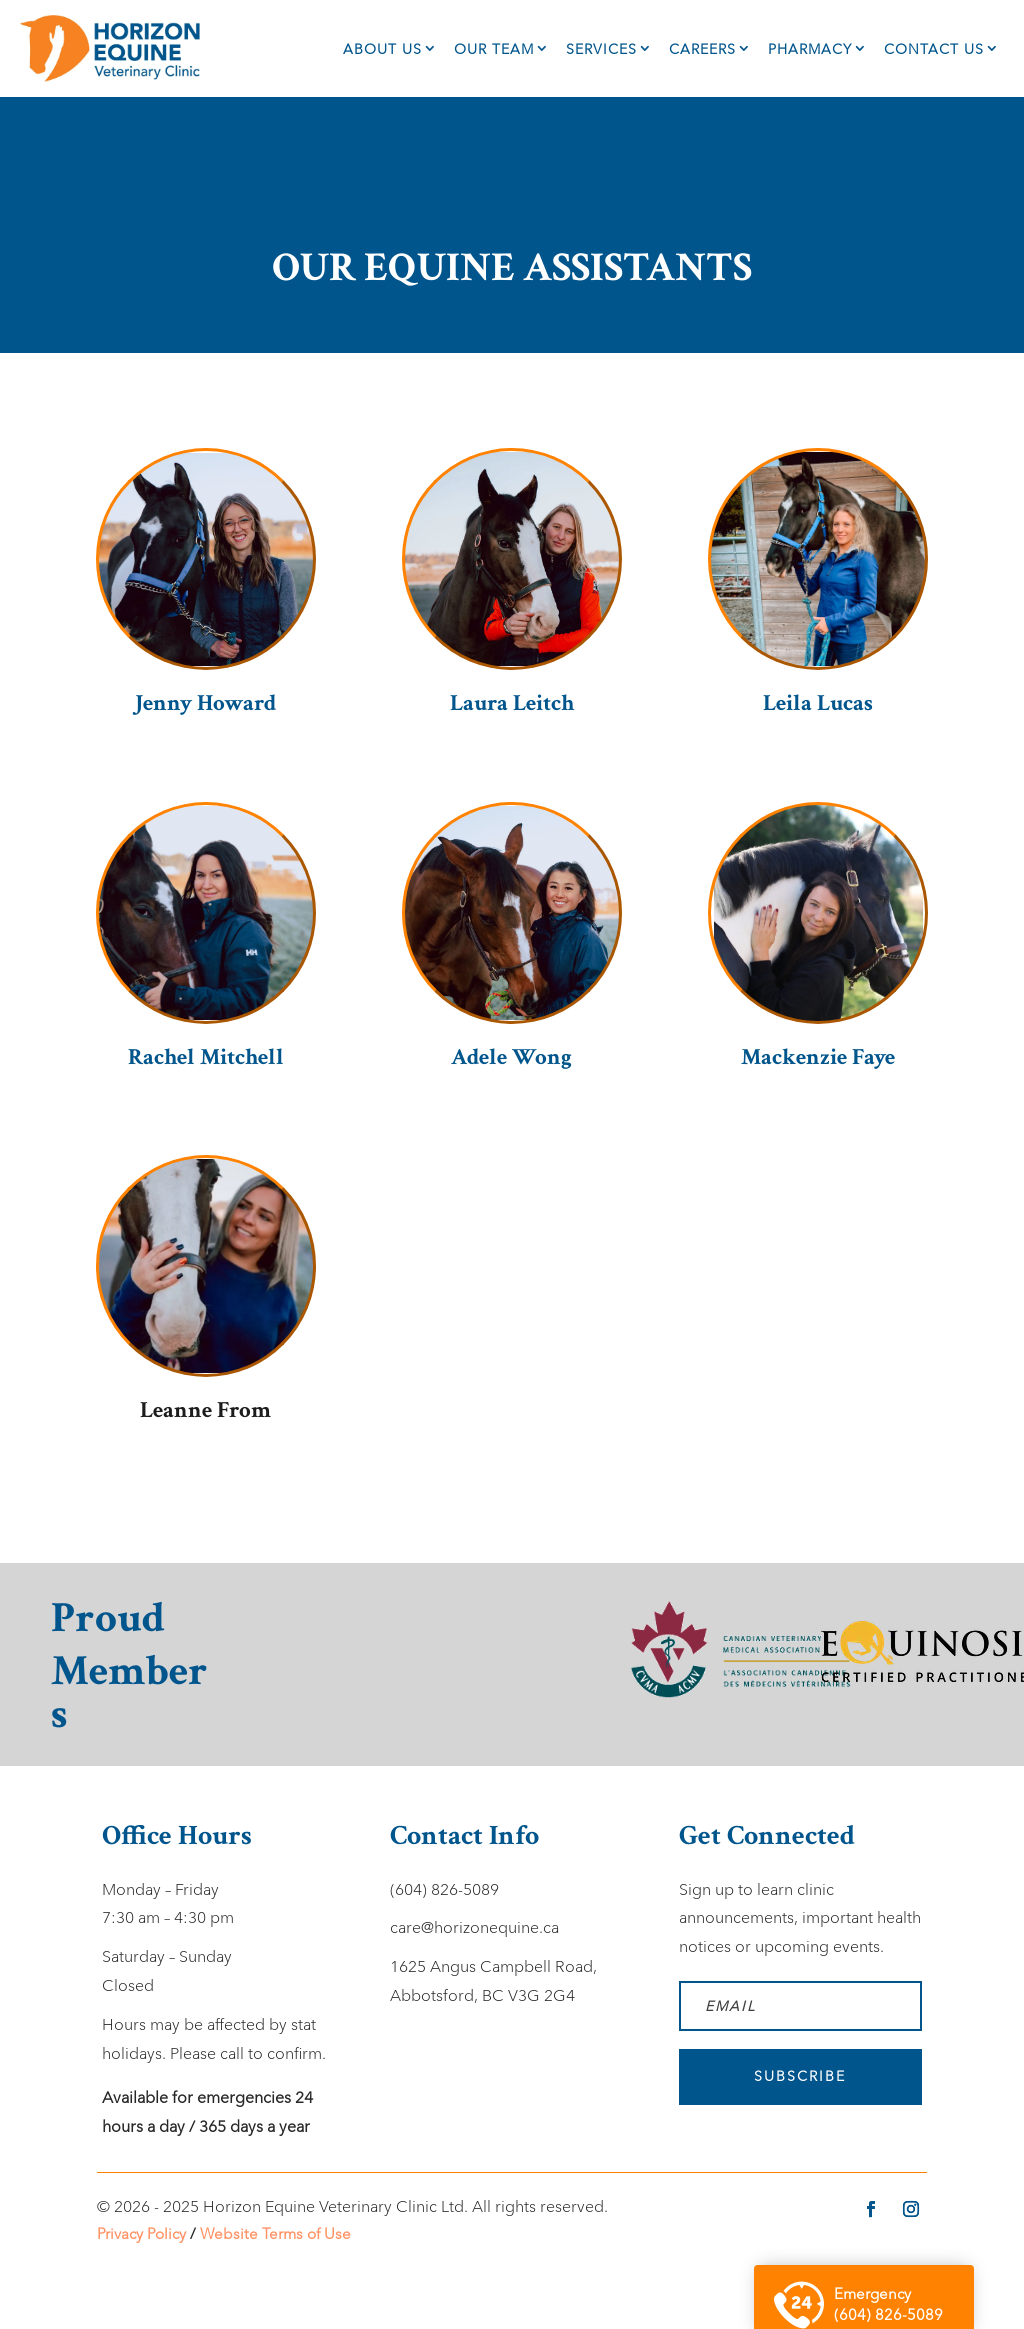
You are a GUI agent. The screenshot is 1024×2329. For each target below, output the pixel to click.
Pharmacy (810, 49)
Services (601, 49)
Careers (702, 49)
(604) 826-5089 (444, 1889)
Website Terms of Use (275, 2233)
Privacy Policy (141, 2233)
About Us (382, 49)
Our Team (494, 49)
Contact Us (934, 49)
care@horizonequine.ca (474, 1927)
